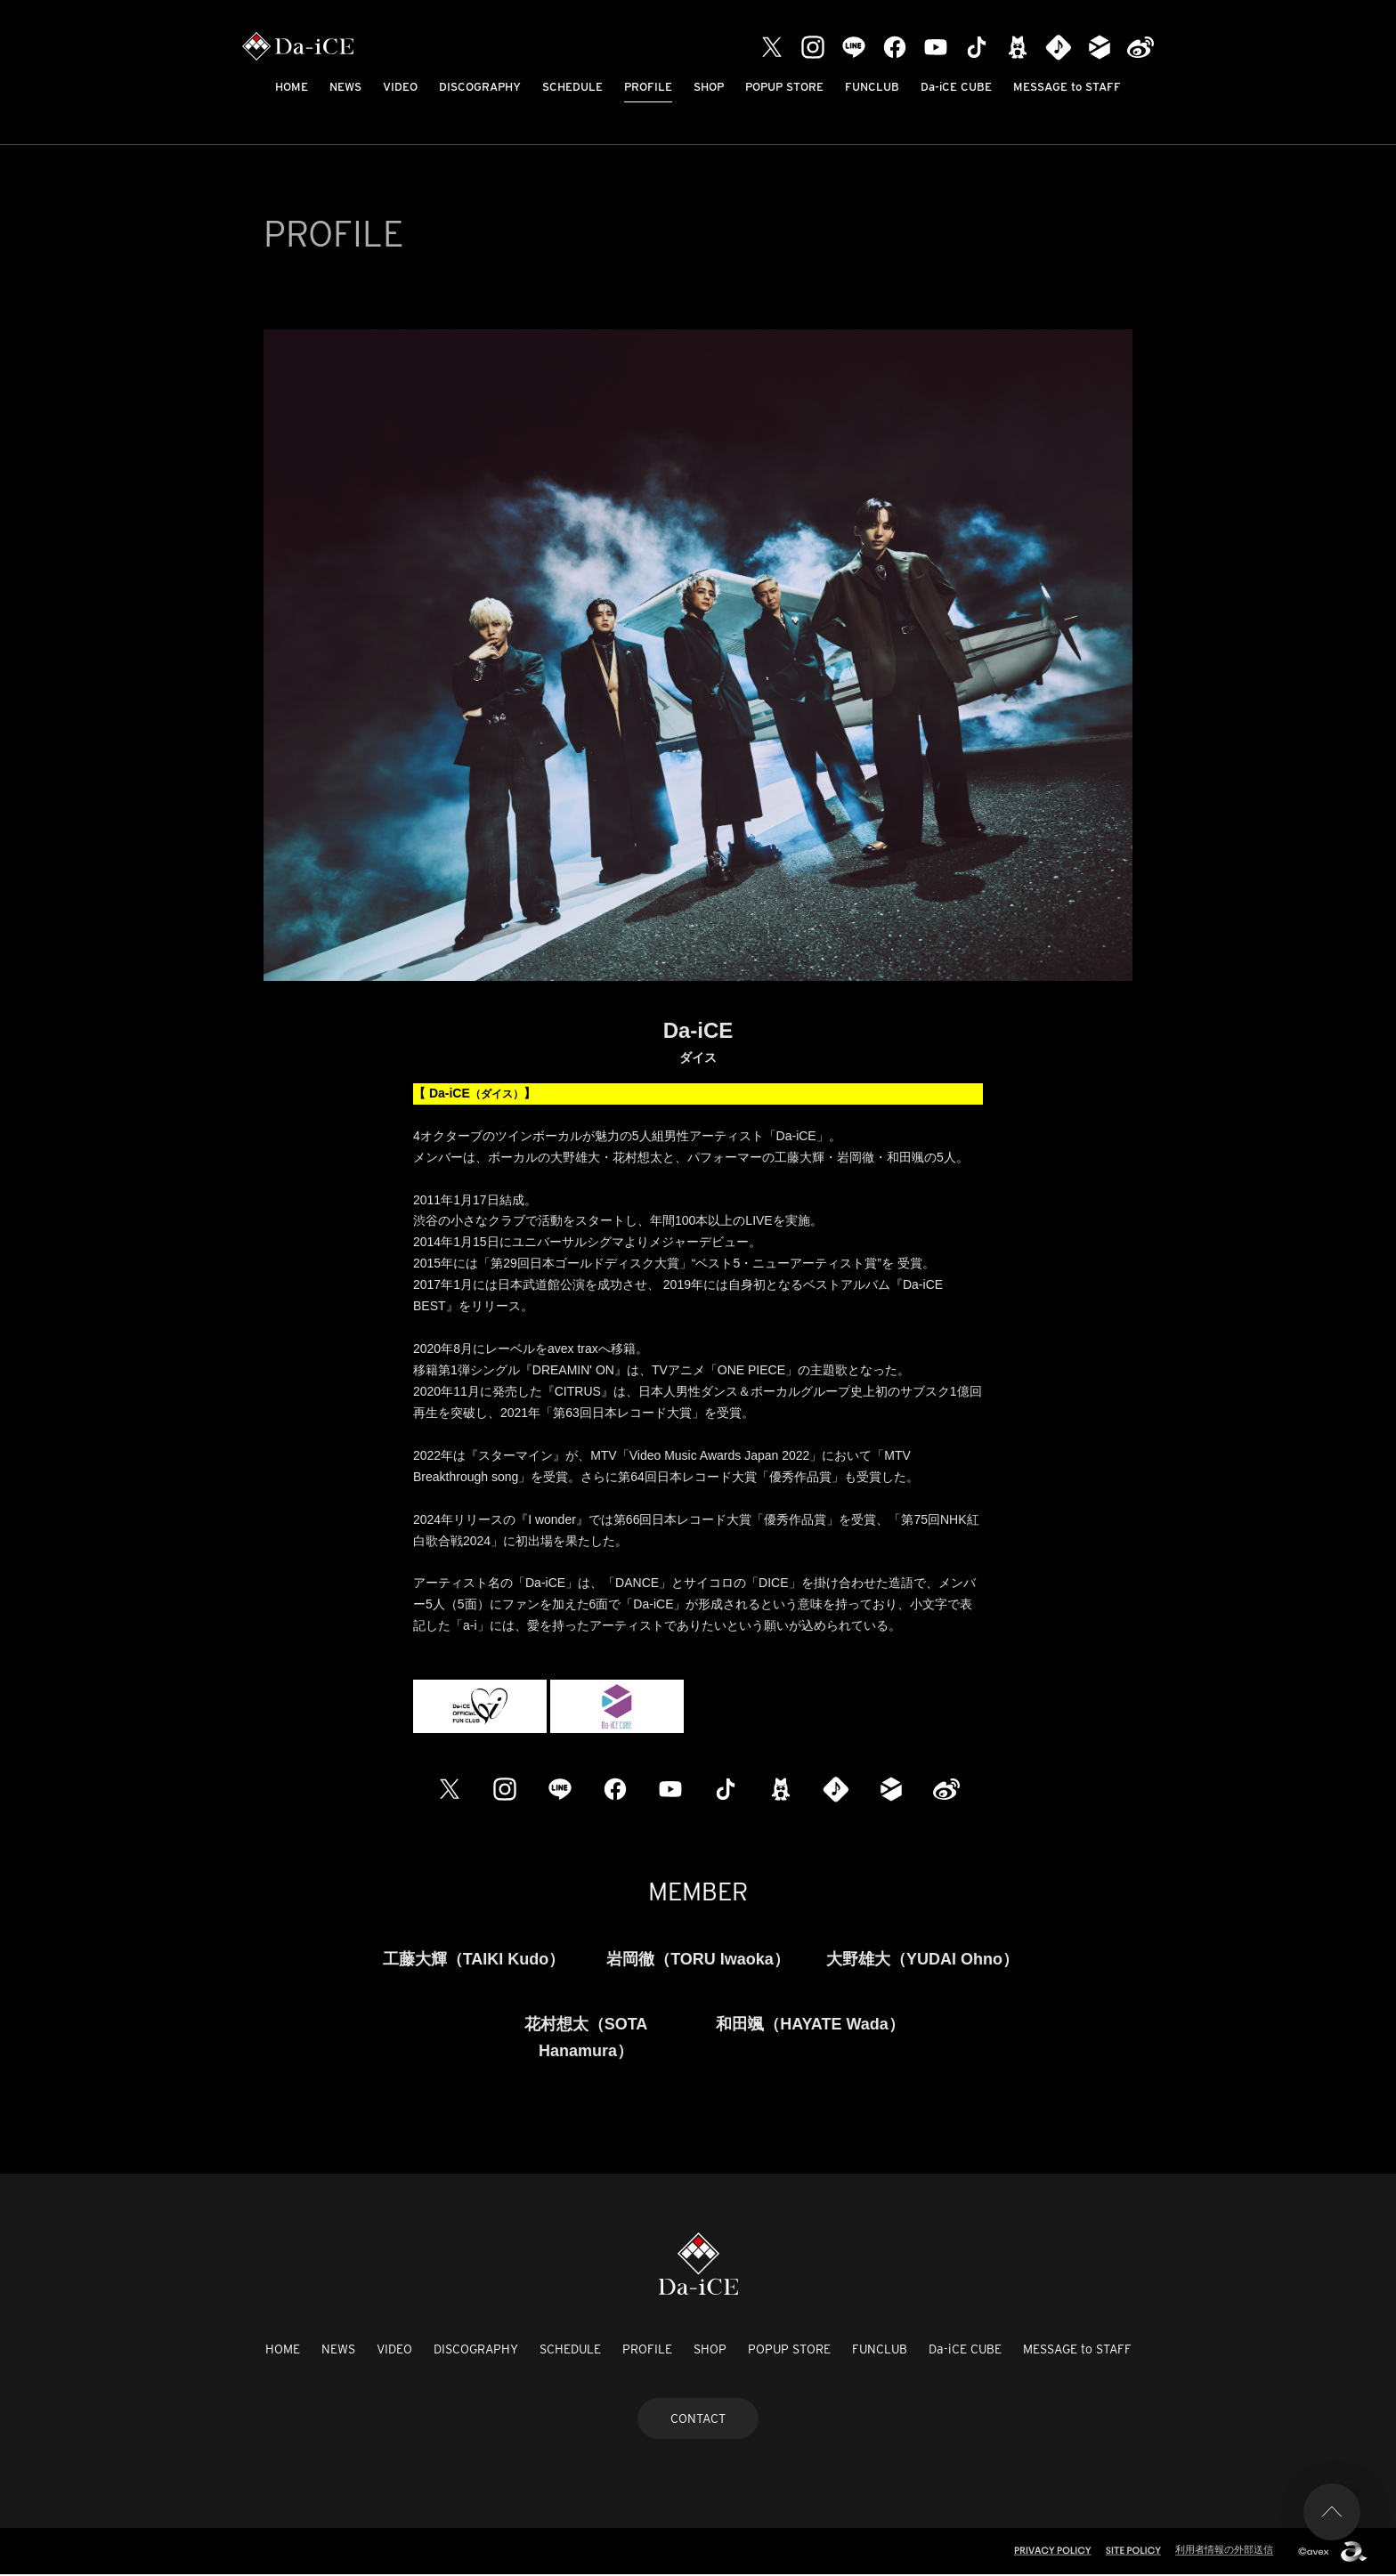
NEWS (345, 86)
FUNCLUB (872, 86)
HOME (291, 86)
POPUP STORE (784, 86)
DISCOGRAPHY (480, 86)
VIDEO (400, 86)
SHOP (709, 86)
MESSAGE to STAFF (1067, 86)
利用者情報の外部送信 (1224, 2549)
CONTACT (698, 2418)
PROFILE (648, 86)
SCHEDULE (572, 86)
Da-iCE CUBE (956, 86)
